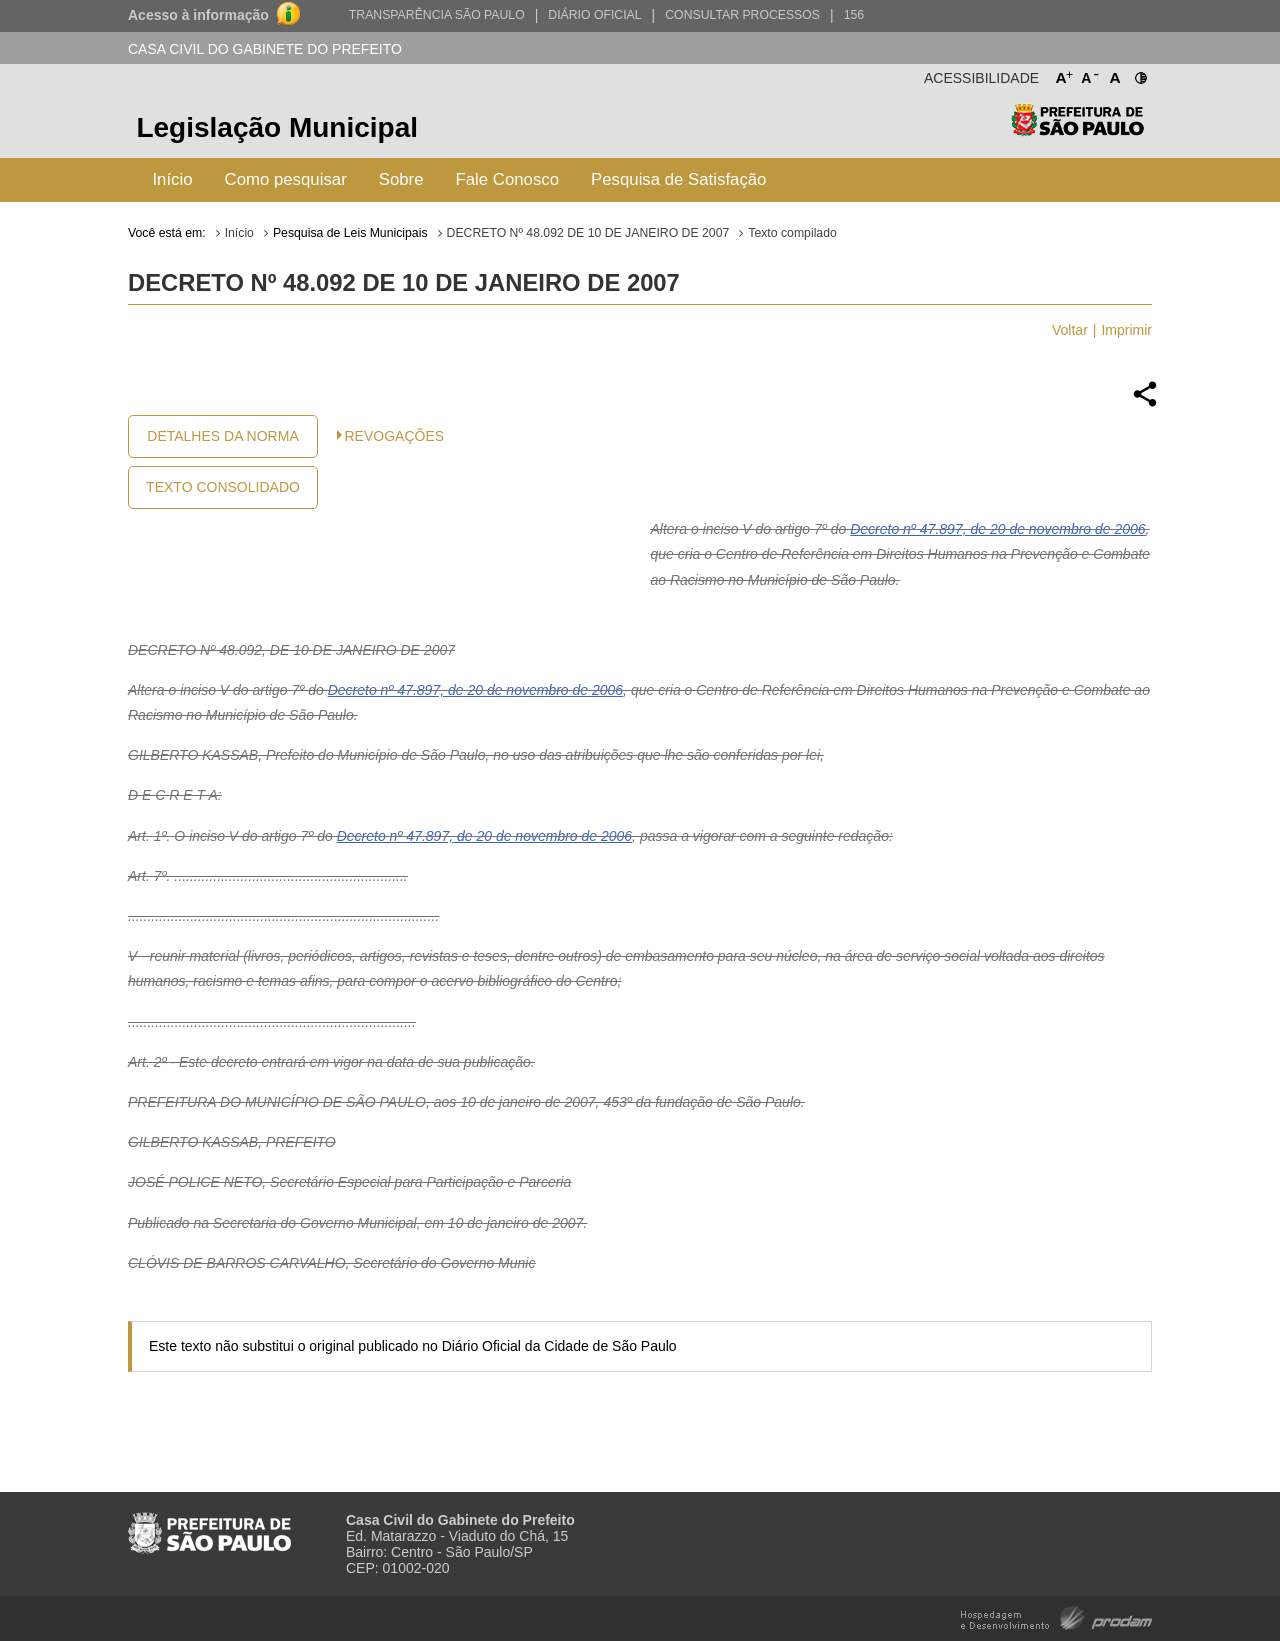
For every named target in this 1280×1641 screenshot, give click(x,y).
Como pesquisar (286, 179)
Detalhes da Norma (222, 436)
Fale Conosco (508, 179)
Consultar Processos (742, 15)
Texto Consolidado (223, 487)
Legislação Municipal (277, 127)
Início (172, 179)
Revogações (395, 436)
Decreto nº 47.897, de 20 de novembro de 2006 (997, 529)
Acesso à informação (198, 15)
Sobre (401, 179)
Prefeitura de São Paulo (1077, 130)
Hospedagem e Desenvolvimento (1056, 1616)
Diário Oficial (594, 15)
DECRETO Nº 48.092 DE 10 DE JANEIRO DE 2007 (588, 233)
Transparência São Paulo (437, 15)
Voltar (1070, 330)
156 (854, 15)
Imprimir (1126, 330)
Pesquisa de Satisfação (678, 179)
